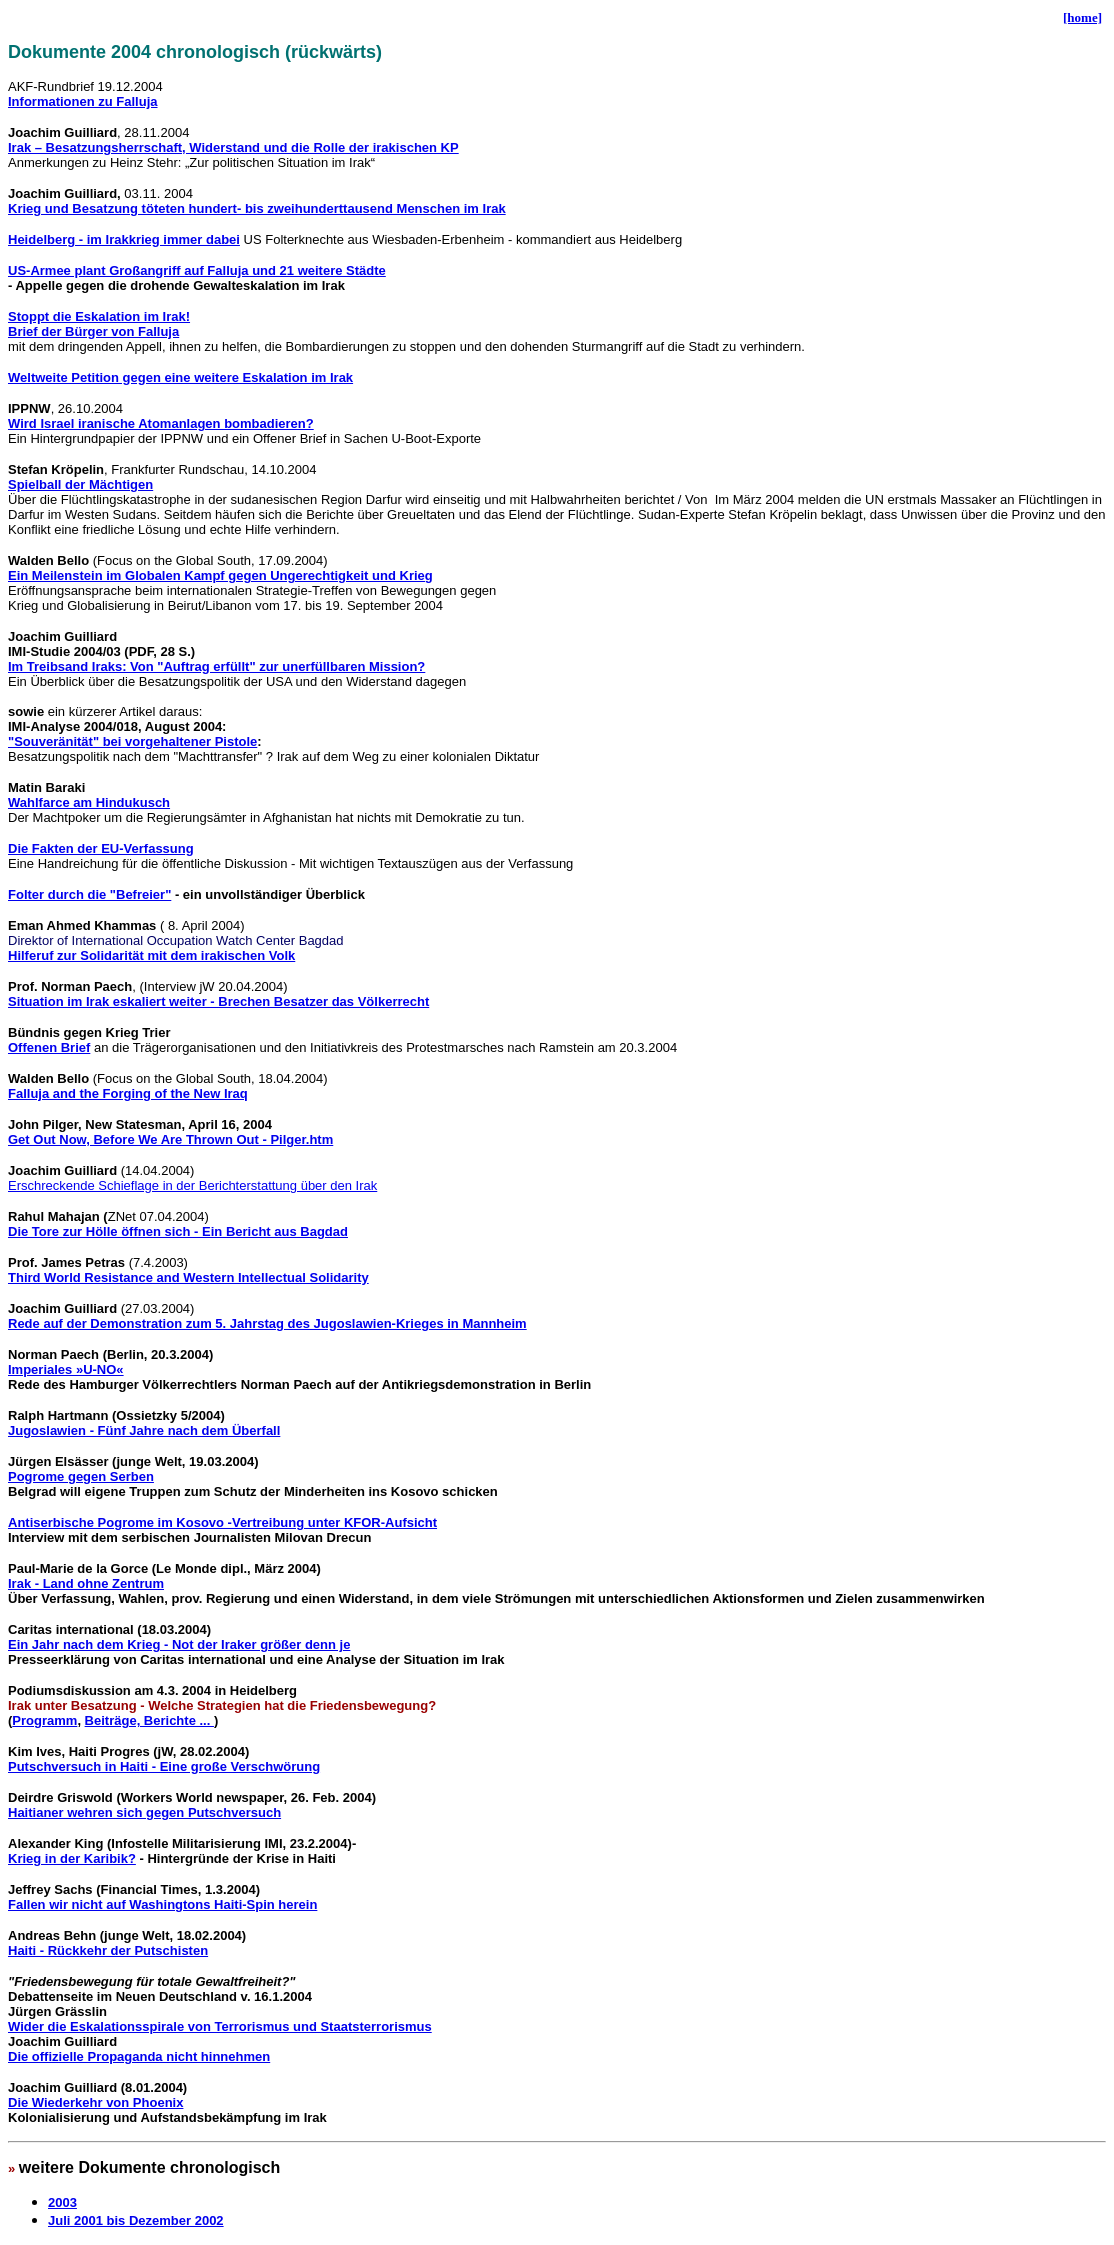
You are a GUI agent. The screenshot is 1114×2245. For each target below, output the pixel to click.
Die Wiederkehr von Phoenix (95, 2102)
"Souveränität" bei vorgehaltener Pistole (132, 741)
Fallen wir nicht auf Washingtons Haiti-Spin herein (162, 1904)
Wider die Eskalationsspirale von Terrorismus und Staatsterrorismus (220, 2026)
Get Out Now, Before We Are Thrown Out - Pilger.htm (170, 1139)
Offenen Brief (49, 1047)
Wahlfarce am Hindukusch (89, 802)
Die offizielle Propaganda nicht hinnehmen (139, 2056)
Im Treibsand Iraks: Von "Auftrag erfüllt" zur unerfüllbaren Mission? (216, 666)
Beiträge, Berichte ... (149, 1720)
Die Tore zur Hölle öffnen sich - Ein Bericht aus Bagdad (178, 1231)
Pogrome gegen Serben (81, 1476)
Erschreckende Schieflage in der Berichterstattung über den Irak (192, 1185)
